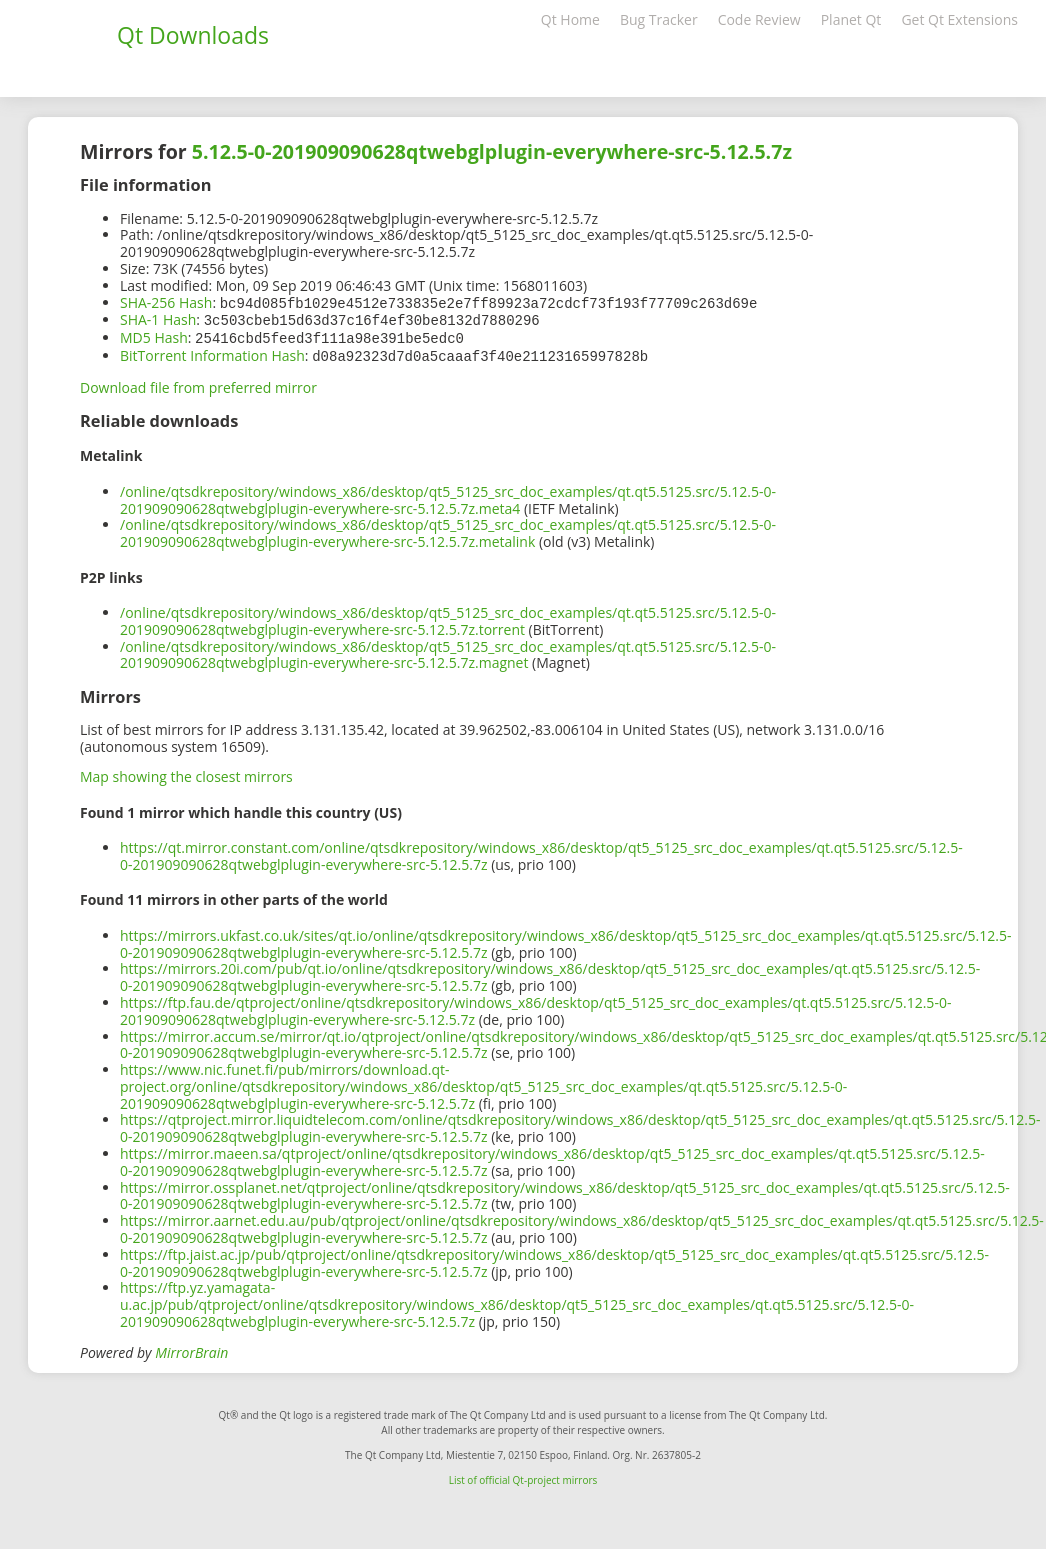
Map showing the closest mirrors (186, 772)
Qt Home (570, 19)
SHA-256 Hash (166, 302)
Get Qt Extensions (959, 19)
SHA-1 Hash (158, 318)
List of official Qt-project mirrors (523, 1476)
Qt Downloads (193, 35)
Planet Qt (851, 19)
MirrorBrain (191, 1348)
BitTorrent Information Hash (212, 352)
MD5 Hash (154, 335)
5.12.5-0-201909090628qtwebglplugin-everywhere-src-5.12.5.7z (492, 151)
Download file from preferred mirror (198, 383)
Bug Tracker (659, 19)
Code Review (759, 19)
